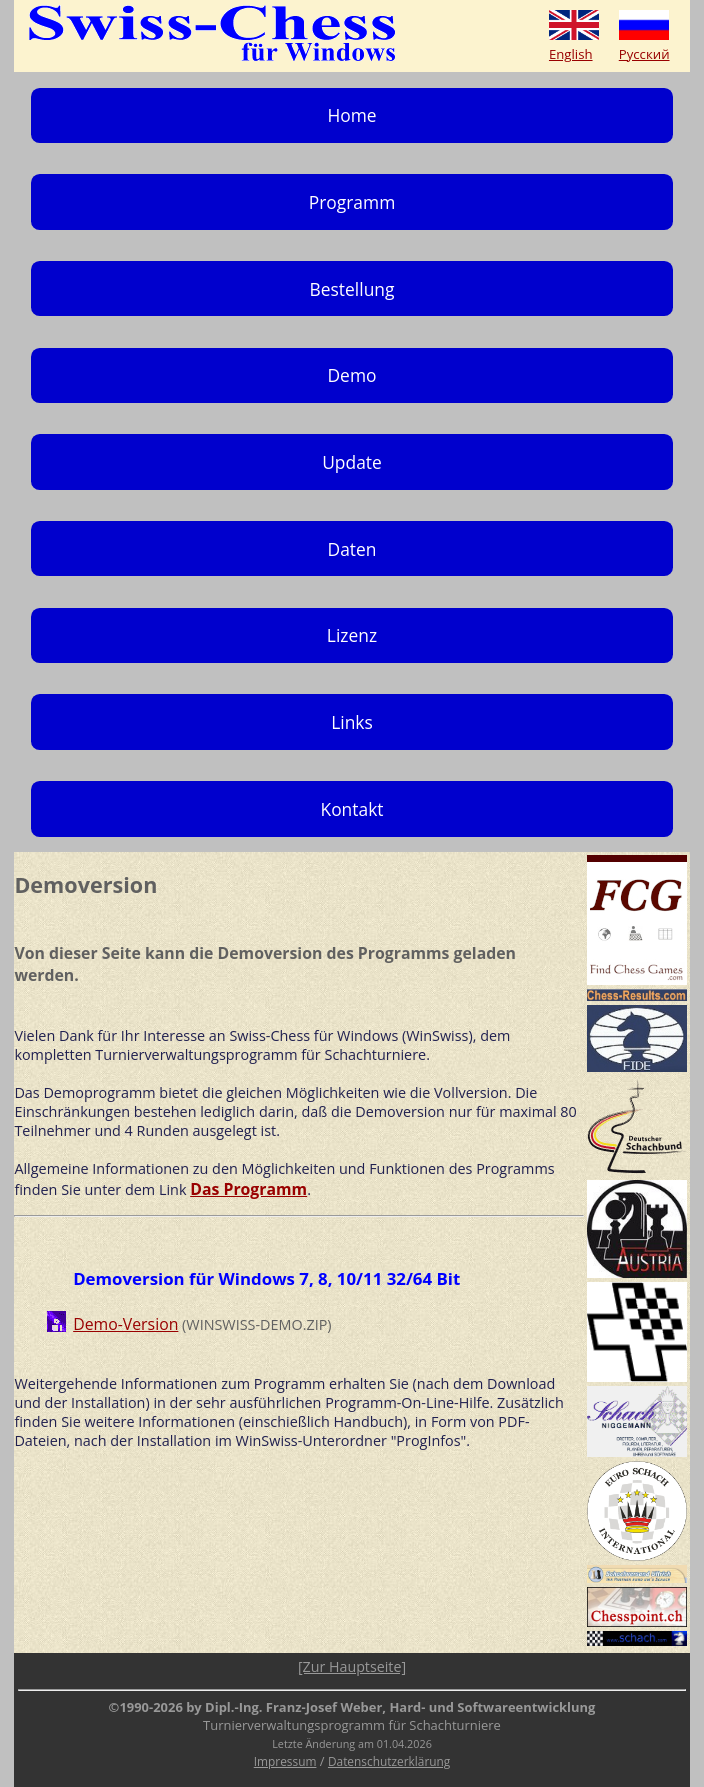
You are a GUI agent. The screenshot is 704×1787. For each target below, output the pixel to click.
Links (352, 722)
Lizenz (352, 635)
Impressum (285, 1761)
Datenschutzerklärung (389, 1761)
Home (351, 115)
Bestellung (352, 289)
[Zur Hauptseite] (352, 1666)
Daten (352, 549)
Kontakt (351, 809)
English (571, 54)
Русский (644, 54)
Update (352, 462)
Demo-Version (125, 1324)
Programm (352, 202)
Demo (351, 375)
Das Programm (248, 1189)
